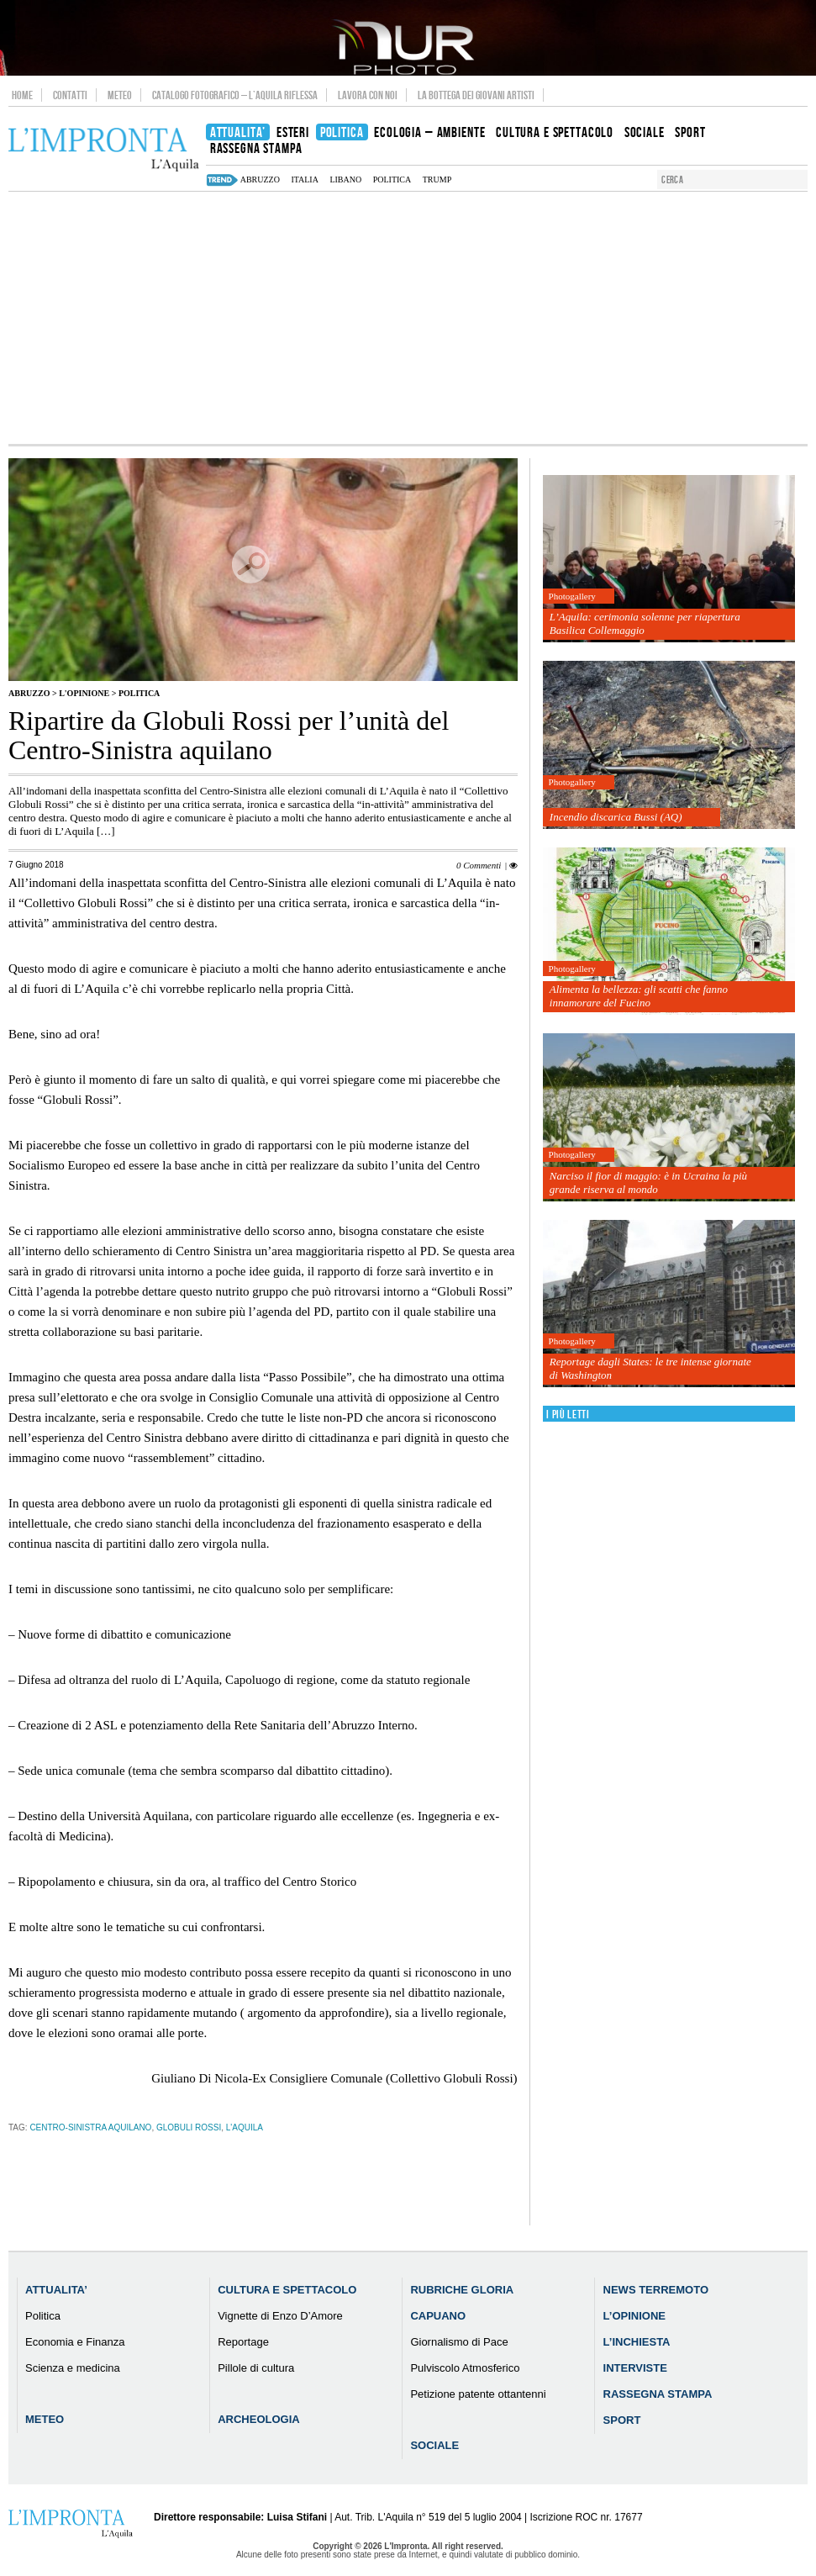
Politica (392, 179)
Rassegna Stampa (658, 2394)
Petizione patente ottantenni (477, 2394)
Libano (345, 179)
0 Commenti (478, 865)
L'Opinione (84, 693)
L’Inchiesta (637, 2342)
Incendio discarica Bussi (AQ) (616, 816)
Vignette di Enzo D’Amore (280, 2315)
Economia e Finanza (75, 2342)
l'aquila (244, 2127)
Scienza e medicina (72, 2368)
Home (22, 95)
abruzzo (260, 179)
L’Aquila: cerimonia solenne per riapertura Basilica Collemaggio (645, 623)
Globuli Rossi (188, 2127)
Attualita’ (56, 2289)
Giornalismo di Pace (459, 2342)
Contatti (70, 95)
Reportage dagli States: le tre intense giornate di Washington (650, 1368)
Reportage (243, 2342)
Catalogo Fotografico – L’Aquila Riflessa (235, 95)
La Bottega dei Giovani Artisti (476, 95)
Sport (622, 2420)
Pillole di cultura (256, 2368)
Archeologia (259, 2419)
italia (305, 179)
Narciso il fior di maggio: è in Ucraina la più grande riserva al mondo (648, 1182)
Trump (437, 179)
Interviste (635, 2368)
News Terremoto (655, 2289)
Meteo (120, 95)
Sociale (434, 2445)
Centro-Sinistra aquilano (90, 2127)
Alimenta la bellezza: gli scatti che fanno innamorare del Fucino (639, 996)
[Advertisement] (408, 317)
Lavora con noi (367, 95)
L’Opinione (634, 2315)
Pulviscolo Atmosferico (464, 2368)
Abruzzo (29, 693)
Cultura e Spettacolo (287, 2289)
